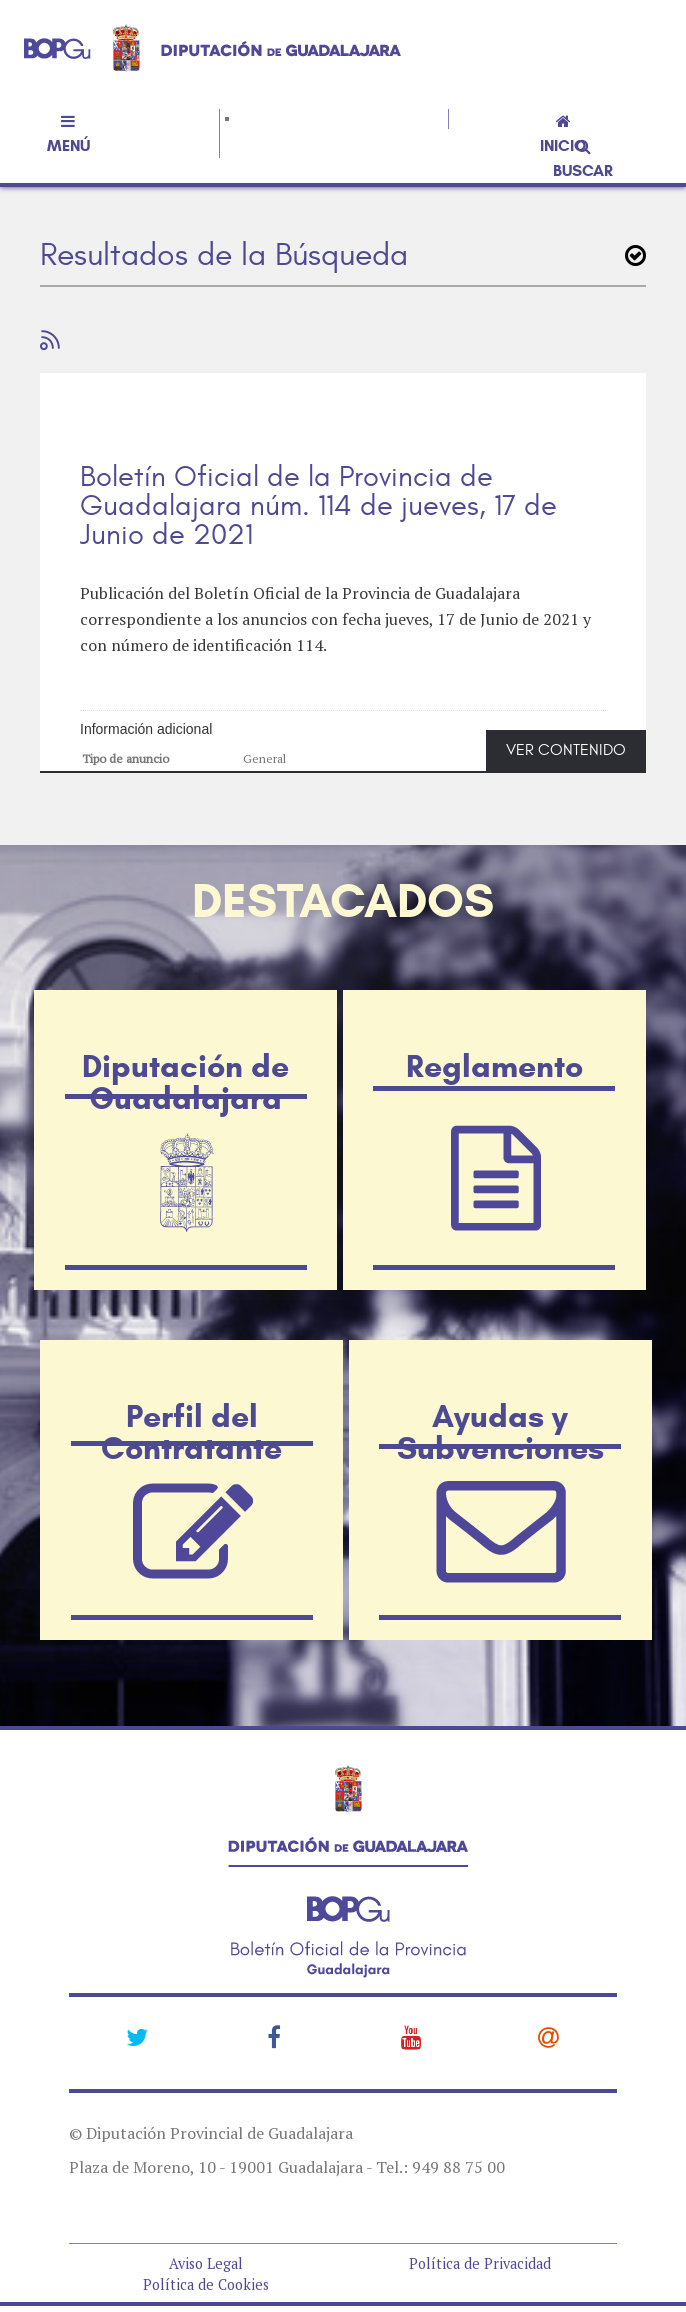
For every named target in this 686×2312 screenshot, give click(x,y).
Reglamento (494, 1026)
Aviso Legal (206, 2263)
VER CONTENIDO (566, 750)
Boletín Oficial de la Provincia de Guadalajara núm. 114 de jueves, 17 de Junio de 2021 (318, 506)
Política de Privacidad (480, 2263)
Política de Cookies (206, 2284)
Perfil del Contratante (191, 1392)
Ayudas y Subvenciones (500, 1392)
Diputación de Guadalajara (185, 1042)
